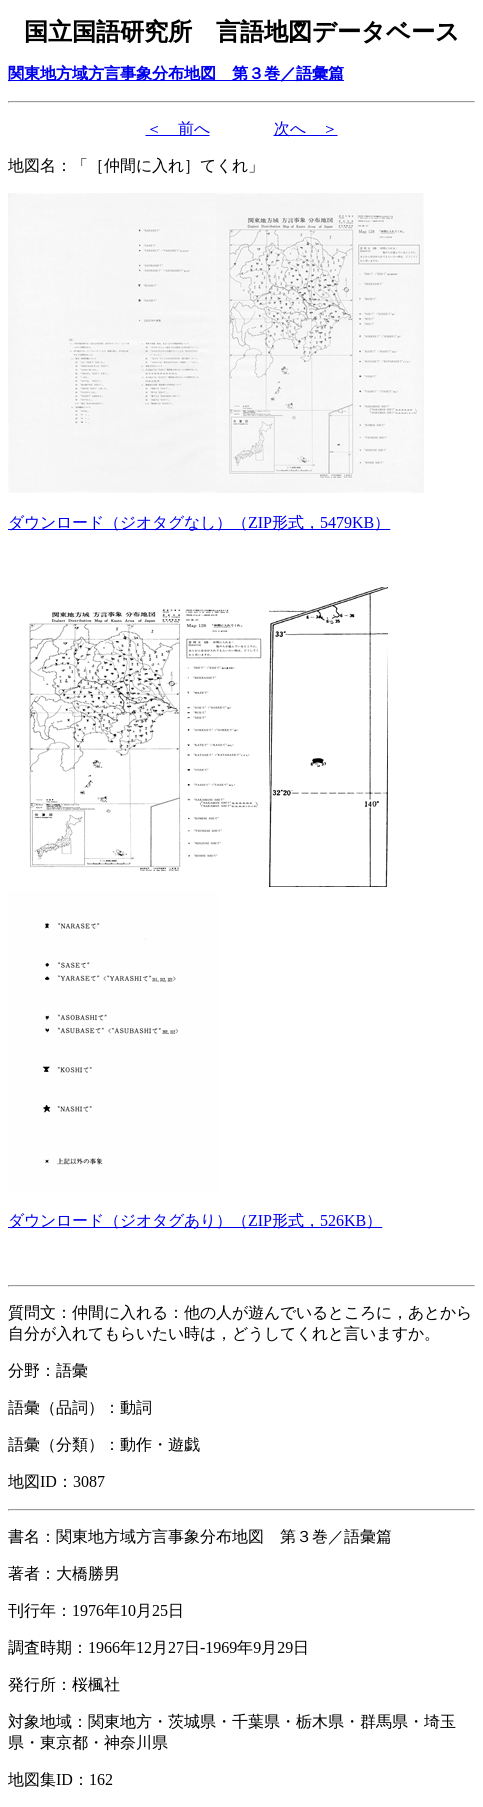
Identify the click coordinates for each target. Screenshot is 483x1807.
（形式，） (199, 522)
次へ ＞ (306, 128)
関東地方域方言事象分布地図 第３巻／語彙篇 (176, 73)
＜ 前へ (178, 128)
